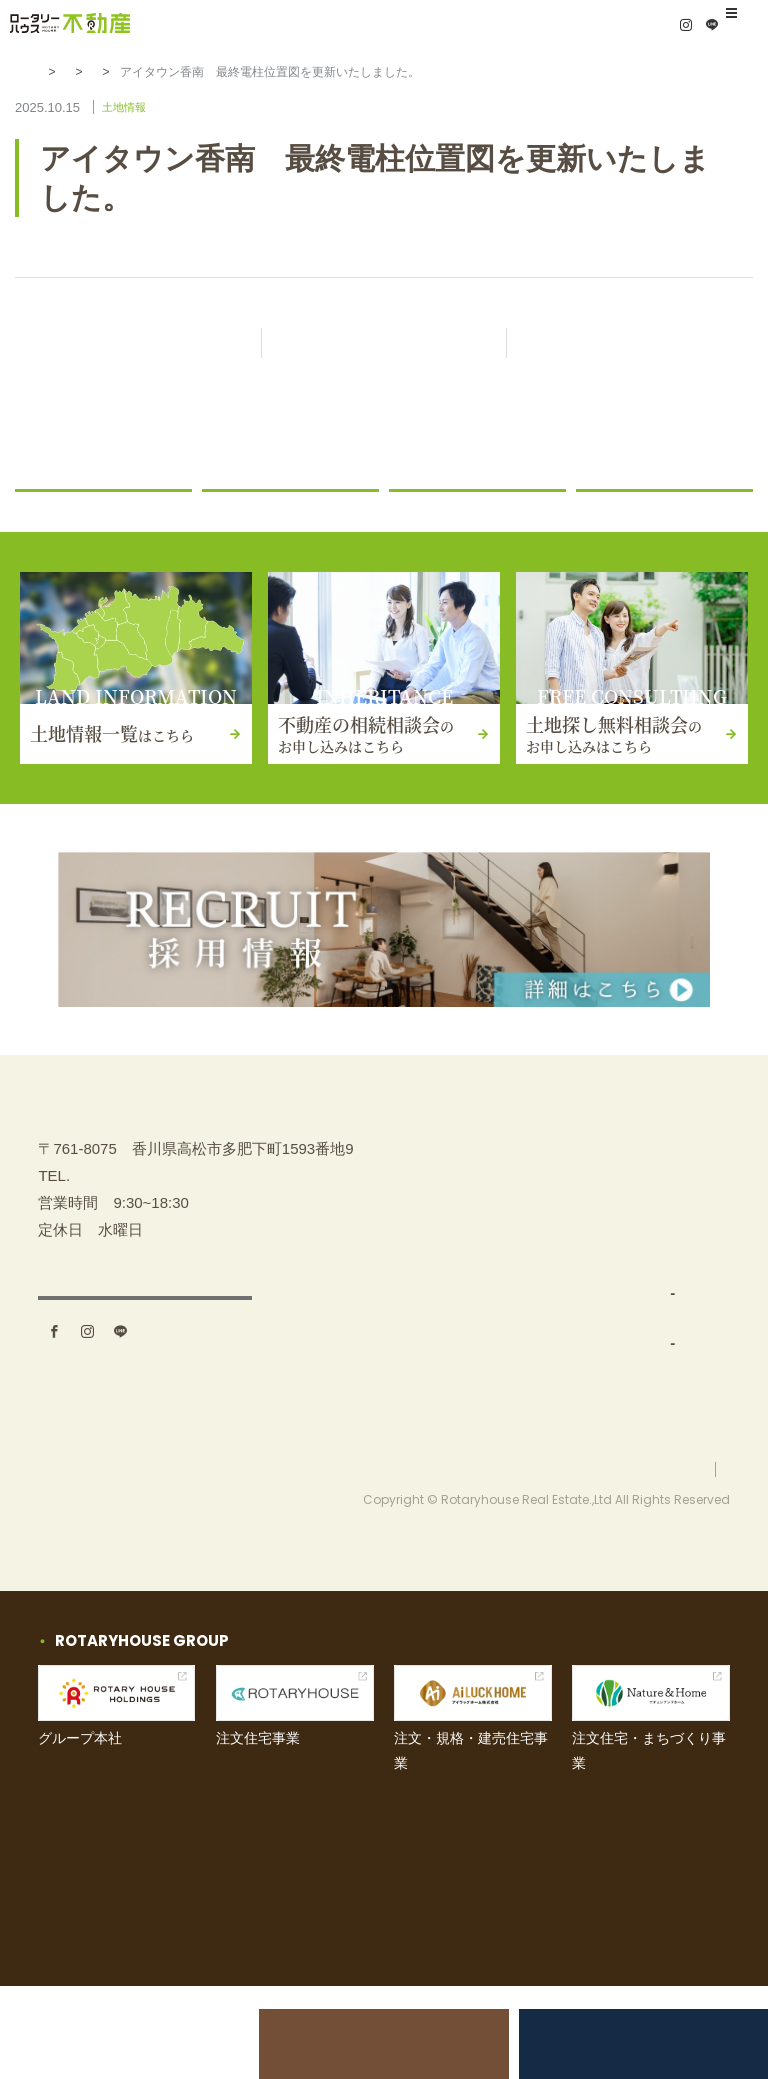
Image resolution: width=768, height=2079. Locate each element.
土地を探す (437, 1240)
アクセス (145, 1415)
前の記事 (138, 344)
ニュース (242, 514)
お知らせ (125, 72)
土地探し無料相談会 (624, 2043)
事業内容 (430, 1290)
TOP (415, 1191)
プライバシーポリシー (670, 1561)
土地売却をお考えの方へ (144, 2043)
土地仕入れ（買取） (477, 1339)
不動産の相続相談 (655, 1191)
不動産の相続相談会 (384, 2043)
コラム (609, 514)
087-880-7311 (116, 1283)
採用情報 (625, 1438)
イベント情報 (640, 1290)
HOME (56, 72)
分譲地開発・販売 (470, 1389)
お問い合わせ (640, 1339)
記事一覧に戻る (401, 344)
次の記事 (630, 344)
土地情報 (200, 72)
